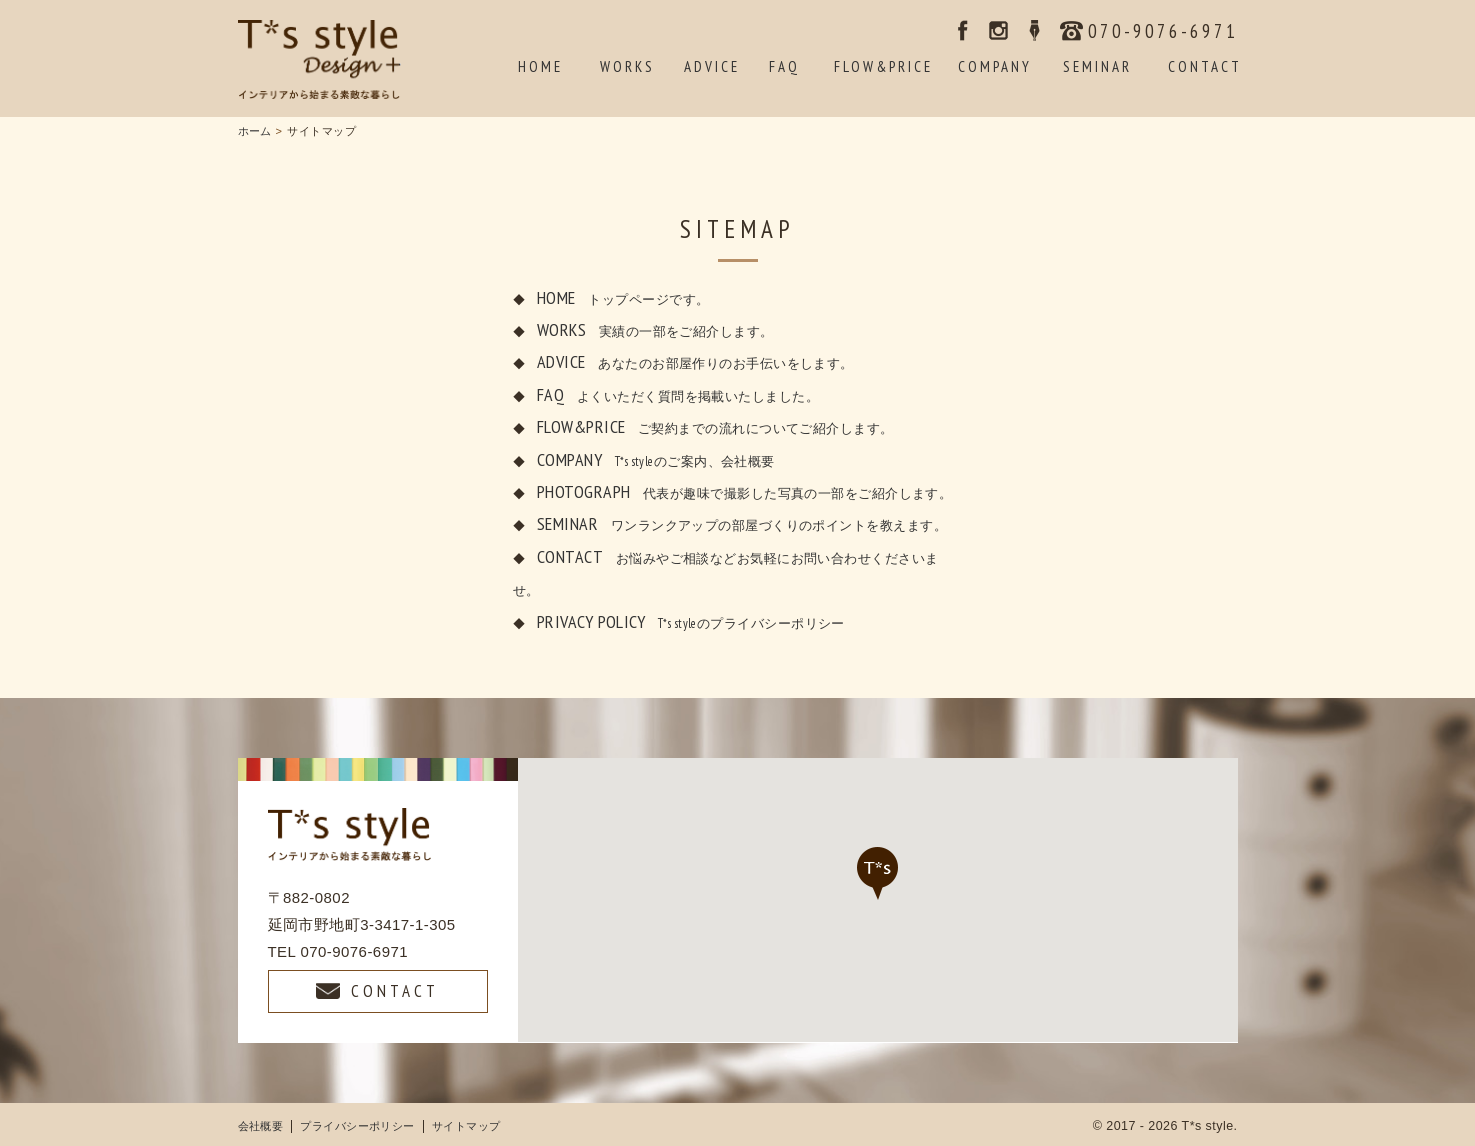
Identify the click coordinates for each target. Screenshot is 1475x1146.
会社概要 (261, 1126)
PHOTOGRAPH (744, 491)
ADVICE (695, 361)
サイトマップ (466, 1126)
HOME (623, 297)
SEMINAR (742, 523)
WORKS (655, 329)
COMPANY (656, 459)
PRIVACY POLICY (691, 621)
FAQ (678, 394)
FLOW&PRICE (715, 426)
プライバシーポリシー (357, 1126)
